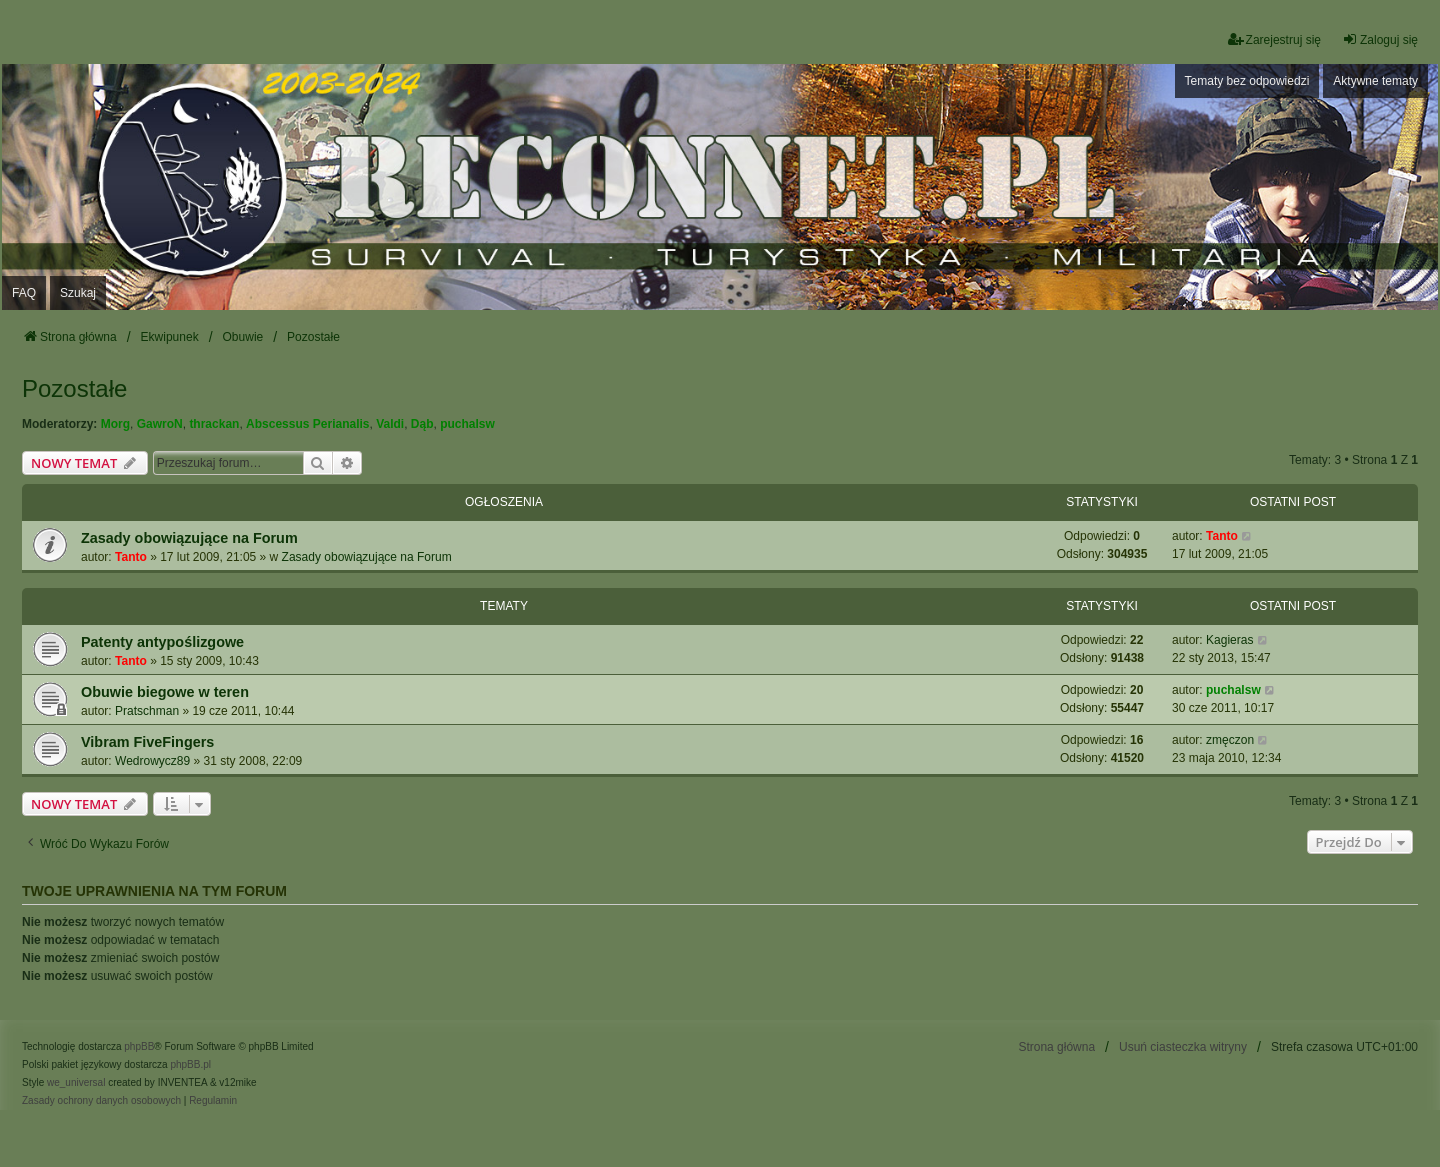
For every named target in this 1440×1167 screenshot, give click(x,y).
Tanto (131, 557)
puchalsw (467, 424)
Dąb (422, 424)
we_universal (76, 1082)
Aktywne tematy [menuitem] (1375, 81)
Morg (115, 424)
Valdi (390, 424)
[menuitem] (101, 1101)
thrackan (214, 424)
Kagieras (1229, 640)
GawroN (160, 424)
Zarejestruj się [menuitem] (1274, 39)
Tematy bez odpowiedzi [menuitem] (1247, 81)
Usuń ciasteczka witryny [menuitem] (1183, 1047)
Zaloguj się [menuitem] (1380, 39)
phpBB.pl (190, 1064)
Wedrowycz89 (152, 761)
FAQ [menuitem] (24, 293)
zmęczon (1230, 740)
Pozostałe (74, 388)
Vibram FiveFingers (147, 742)
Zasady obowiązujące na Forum (189, 538)
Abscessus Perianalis (307, 424)
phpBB (139, 1046)
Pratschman (147, 711)
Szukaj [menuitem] (78, 293)
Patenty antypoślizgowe (162, 642)
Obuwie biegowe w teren (165, 692)
